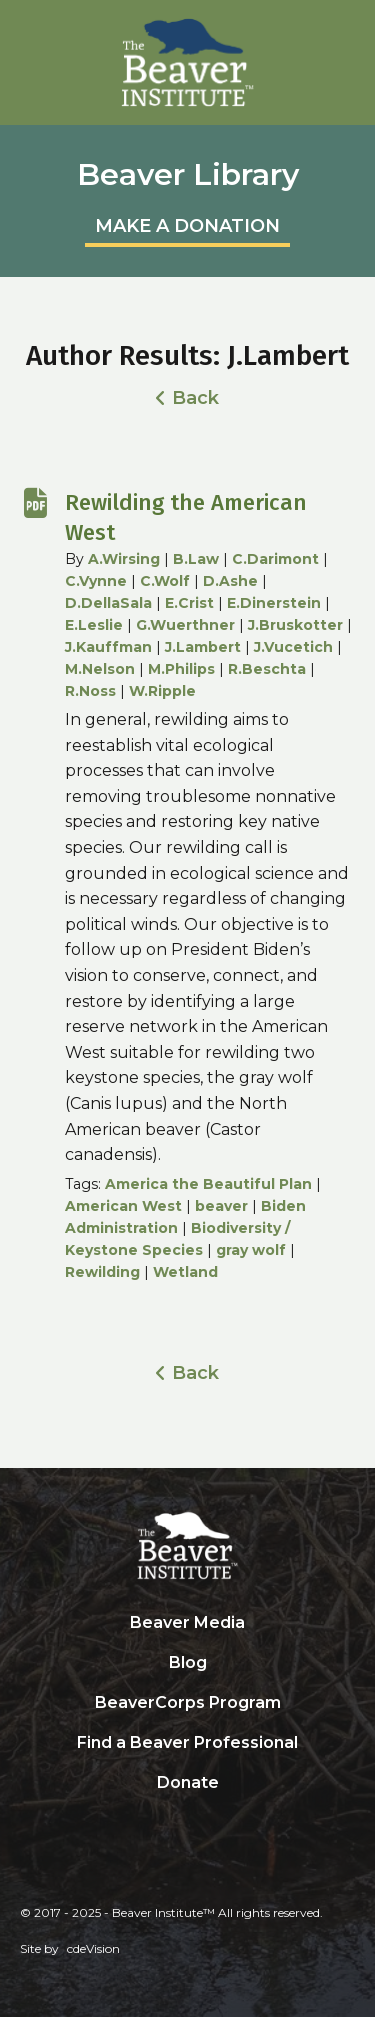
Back (195, 398)
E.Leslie (94, 625)
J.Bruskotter (295, 625)
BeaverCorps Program (188, 1702)
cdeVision (93, 1948)
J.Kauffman (108, 647)
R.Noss (90, 691)
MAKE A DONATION (187, 226)
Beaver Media (187, 1622)
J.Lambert (203, 647)
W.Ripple (162, 691)
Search (188, 1824)
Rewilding (102, 1272)
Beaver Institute (188, 63)
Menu (350, 25)
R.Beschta (267, 669)
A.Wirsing (124, 559)
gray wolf (251, 1250)
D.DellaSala (108, 603)
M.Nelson (100, 669)
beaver (221, 1206)
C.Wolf (165, 581)
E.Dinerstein (274, 603)
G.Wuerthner (185, 625)
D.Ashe (230, 581)
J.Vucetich (293, 647)
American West (123, 1206)
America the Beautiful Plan (208, 1184)
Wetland (185, 1272)
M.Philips (181, 669)
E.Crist (189, 603)
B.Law (196, 559)
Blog (188, 1662)
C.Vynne (96, 581)
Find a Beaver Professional (187, 1742)
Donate (188, 1782)
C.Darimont (275, 559)
